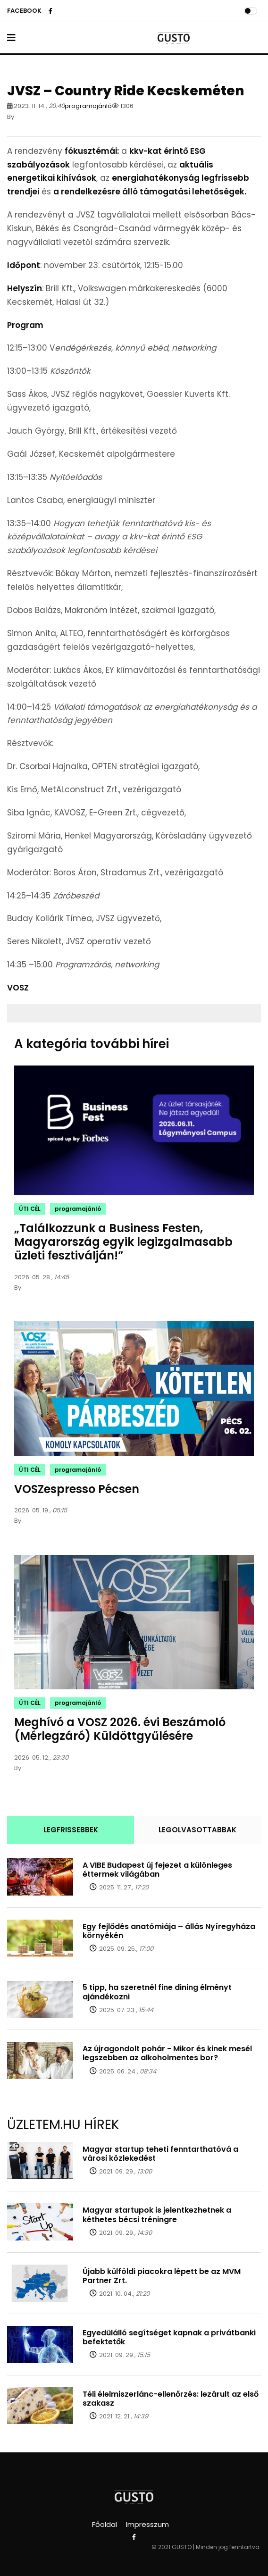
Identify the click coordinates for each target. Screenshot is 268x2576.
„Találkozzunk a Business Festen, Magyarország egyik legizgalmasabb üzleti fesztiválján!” (123, 1241)
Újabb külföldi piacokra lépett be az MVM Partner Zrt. (162, 2276)
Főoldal (104, 2524)
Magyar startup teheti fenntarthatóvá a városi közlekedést (160, 2154)
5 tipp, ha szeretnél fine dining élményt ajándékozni (157, 1992)
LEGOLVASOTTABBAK (197, 1830)
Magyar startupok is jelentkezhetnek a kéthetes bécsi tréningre (157, 2214)
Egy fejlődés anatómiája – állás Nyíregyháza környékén (169, 1931)
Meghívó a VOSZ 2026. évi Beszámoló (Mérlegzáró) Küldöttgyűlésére (120, 1729)
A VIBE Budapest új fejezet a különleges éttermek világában (157, 1870)
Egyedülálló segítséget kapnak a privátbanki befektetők (169, 2337)
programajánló (88, 105)
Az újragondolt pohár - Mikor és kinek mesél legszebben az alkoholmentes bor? (167, 2053)
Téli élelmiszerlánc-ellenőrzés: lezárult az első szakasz (171, 2398)
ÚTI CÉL (30, 1209)
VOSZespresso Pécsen (76, 1489)
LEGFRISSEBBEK (70, 1830)
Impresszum (147, 2524)
